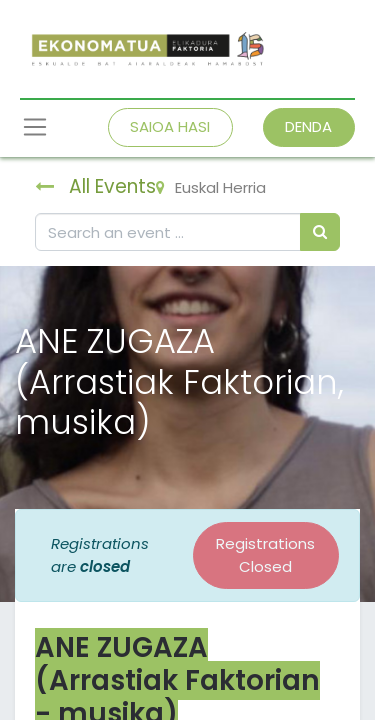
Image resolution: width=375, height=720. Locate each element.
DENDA (308, 126)
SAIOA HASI (170, 126)
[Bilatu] (320, 232)
